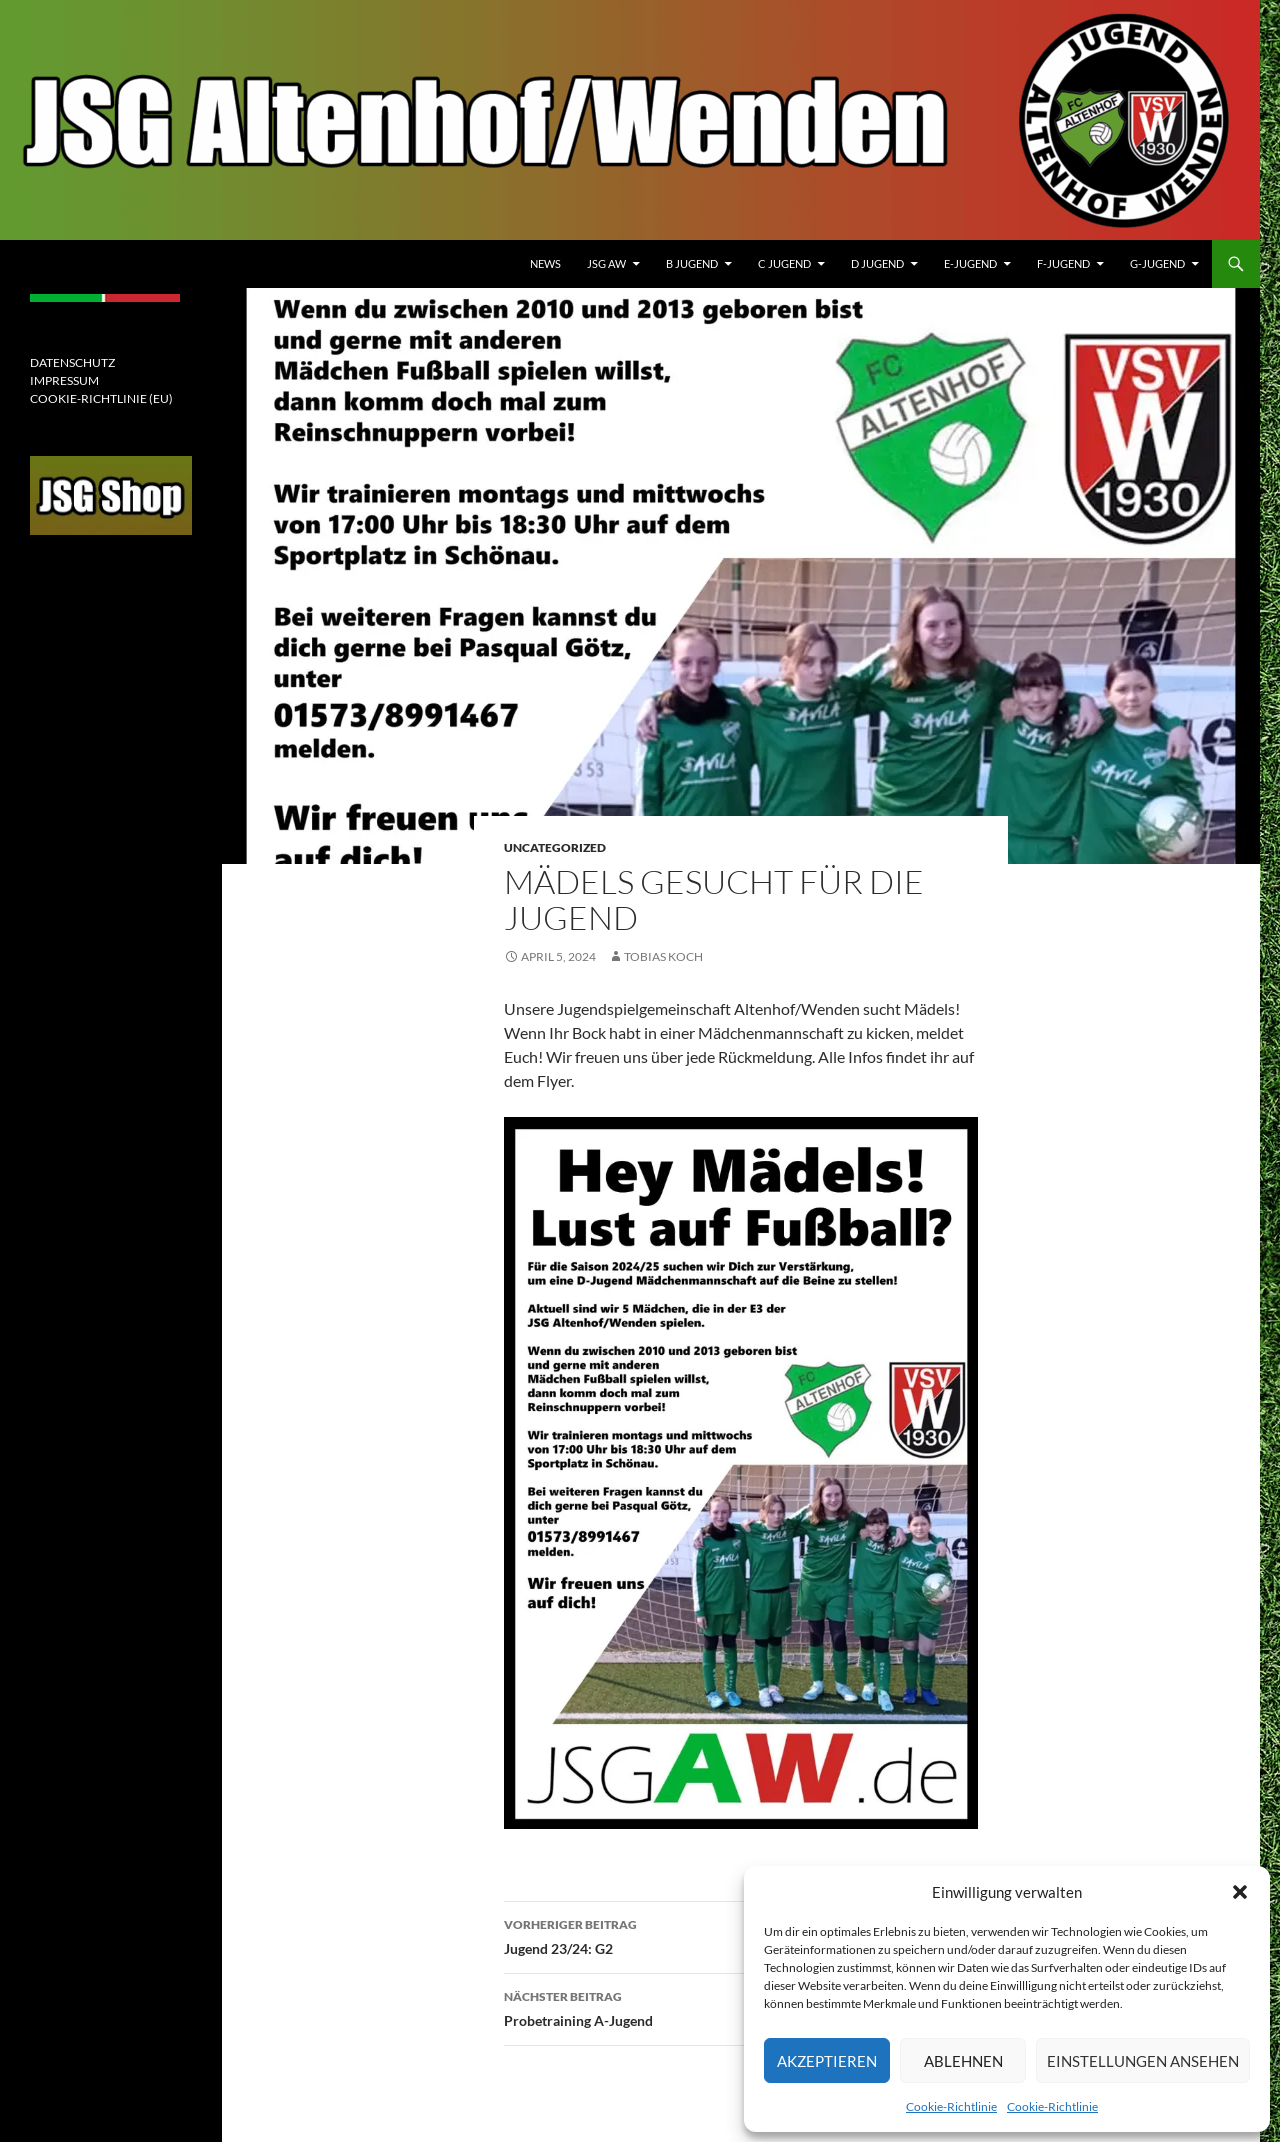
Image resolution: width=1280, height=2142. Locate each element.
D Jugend (877, 263)
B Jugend (692, 263)
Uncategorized (555, 847)
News (545, 263)
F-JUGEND (1063, 263)
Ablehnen (963, 2061)
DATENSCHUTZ (72, 362)
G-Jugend (1157, 263)
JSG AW (606, 263)
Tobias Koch (663, 956)
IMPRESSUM (64, 380)
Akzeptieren (827, 2061)
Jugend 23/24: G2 (741, 1935)
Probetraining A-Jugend (741, 2007)
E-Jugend (970, 263)
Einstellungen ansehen (1143, 2061)
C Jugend (784, 263)
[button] (1240, 1892)
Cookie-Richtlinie (951, 2106)
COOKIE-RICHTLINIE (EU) (101, 398)
